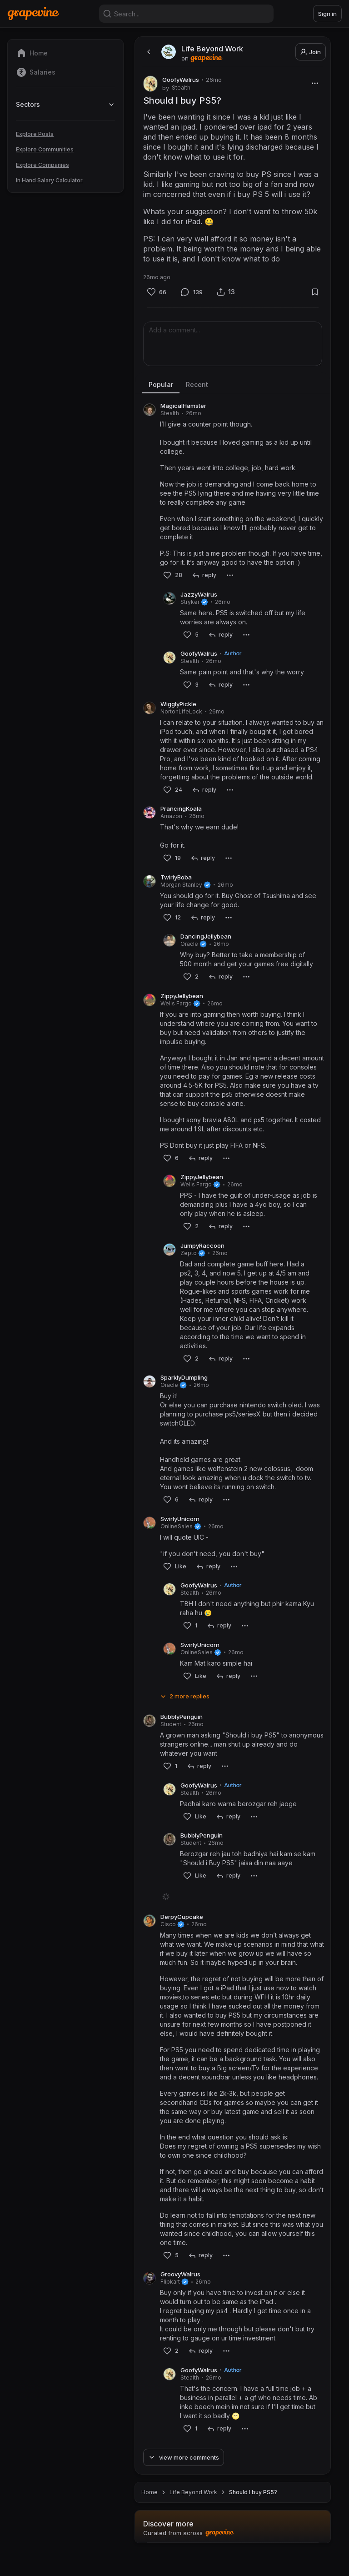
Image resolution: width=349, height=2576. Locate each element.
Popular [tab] (161, 384)
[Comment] (191, 292)
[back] (148, 51)
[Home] (33, 13)
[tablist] (232, 385)
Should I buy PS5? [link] (253, 2514)
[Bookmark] (314, 292)
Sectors (65, 104)
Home (149, 2514)
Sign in (327, 13)
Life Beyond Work (193, 2514)
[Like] (156, 292)
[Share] (226, 292)
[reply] (203, 575)
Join (310, 51)
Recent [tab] (197, 384)
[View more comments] (183, 2479)
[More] (314, 82)
